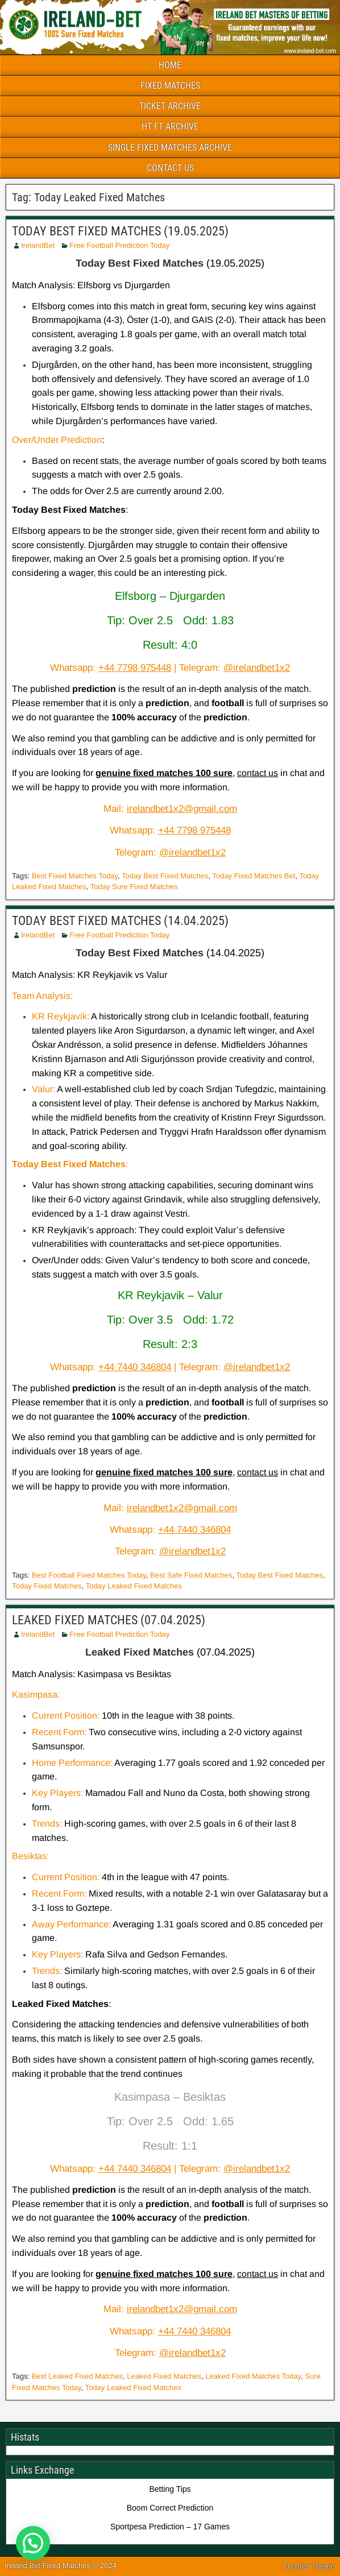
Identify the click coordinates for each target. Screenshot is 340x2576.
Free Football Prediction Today (119, 245)
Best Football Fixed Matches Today (89, 1575)
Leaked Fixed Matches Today (253, 2376)
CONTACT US (170, 168)
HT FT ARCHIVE (170, 126)
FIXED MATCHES (170, 85)
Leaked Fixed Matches (164, 2376)
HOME (170, 65)
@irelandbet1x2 (256, 667)
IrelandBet (38, 245)
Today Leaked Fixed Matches (134, 1586)
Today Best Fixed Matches (165, 876)
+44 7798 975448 (134, 667)
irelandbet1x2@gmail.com (182, 808)
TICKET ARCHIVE (170, 106)
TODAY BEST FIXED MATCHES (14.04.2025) (120, 921)
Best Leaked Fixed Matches (77, 2376)
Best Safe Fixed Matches (191, 1575)
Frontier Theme (309, 2566)
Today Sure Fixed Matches (134, 886)
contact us (257, 773)
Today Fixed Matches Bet (253, 876)
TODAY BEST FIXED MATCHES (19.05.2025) (120, 231)
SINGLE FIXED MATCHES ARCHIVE (170, 147)
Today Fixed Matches (47, 1586)
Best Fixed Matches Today (75, 876)
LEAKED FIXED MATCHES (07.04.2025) (108, 1620)
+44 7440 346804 (134, 1367)
